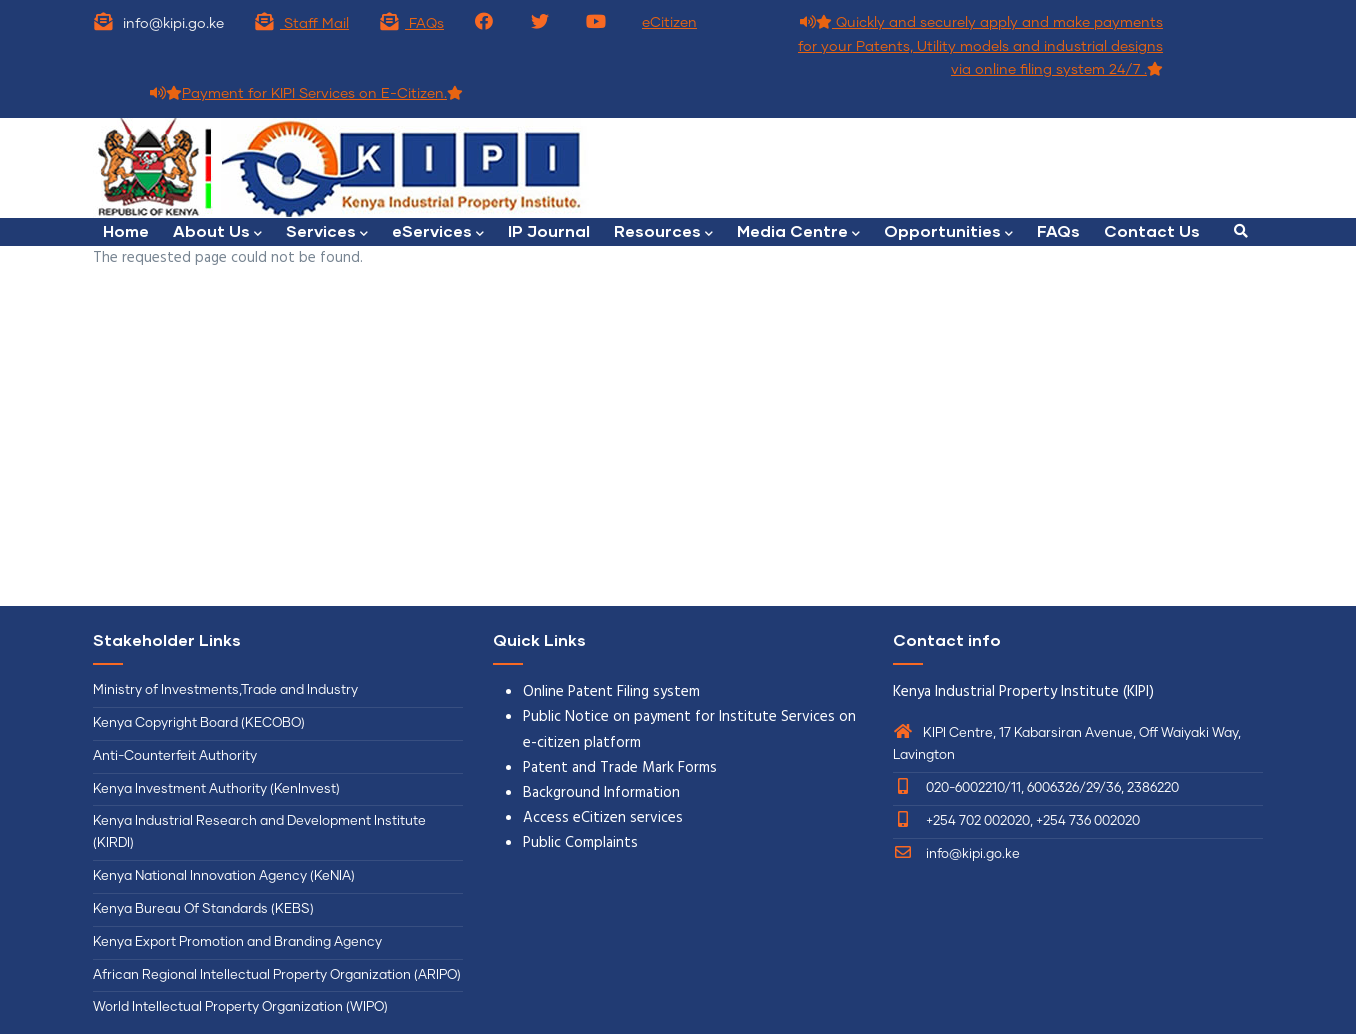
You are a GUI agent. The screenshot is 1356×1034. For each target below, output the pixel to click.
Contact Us (1152, 230)
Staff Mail (301, 24)
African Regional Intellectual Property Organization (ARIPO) (277, 975)
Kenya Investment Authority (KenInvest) (216, 789)
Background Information (601, 793)
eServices (438, 232)
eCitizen (669, 23)
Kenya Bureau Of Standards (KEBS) (203, 909)
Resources (663, 232)
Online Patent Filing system (611, 692)
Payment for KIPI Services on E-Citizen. (306, 94)
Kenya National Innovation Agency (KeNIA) (224, 876)
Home (126, 230)
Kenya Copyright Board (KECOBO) (200, 723)
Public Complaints (580, 843)
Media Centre (798, 232)
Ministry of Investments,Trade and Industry (225, 690)
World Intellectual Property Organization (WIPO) (240, 1007)
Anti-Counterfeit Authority (175, 756)
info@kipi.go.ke (956, 854)
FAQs (411, 24)
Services (327, 232)
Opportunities (948, 232)
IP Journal (549, 230)
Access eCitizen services (603, 818)
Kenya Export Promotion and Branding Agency (237, 942)
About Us (217, 232)
